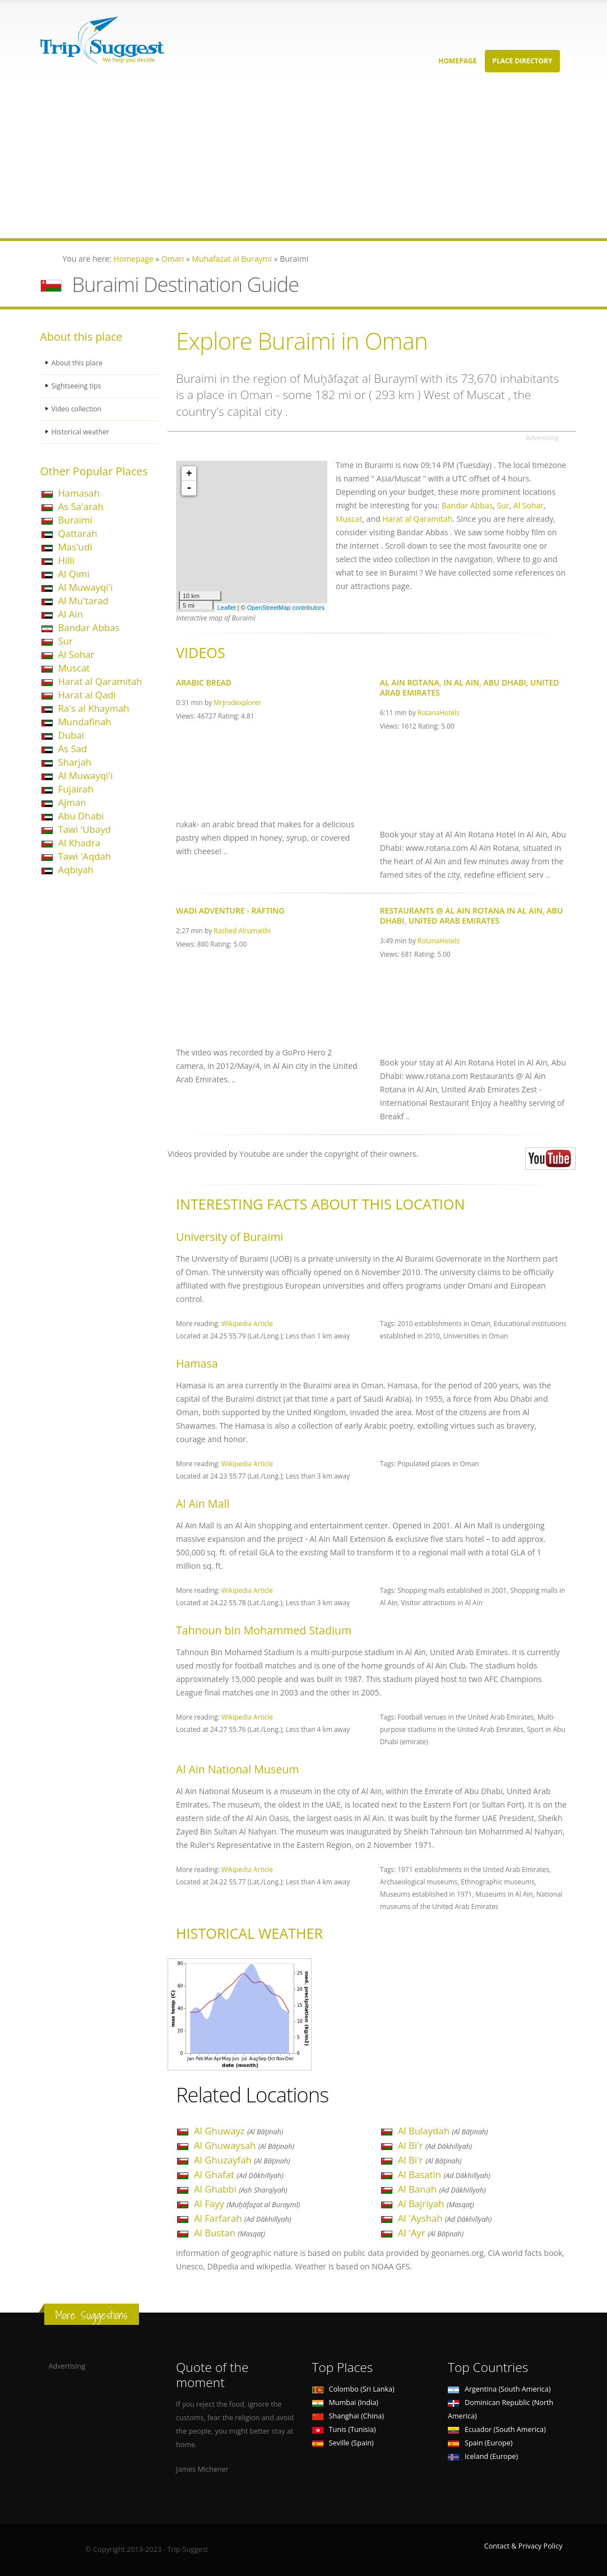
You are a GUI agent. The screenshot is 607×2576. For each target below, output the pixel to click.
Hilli (66, 560)
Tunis (344, 2429)
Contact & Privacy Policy (523, 2546)
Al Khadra (79, 842)
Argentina (499, 2389)
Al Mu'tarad (83, 600)
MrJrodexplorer (237, 702)
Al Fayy (247, 2203)
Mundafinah (85, 721)
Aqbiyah (76, 869)
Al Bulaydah (443, 2130)
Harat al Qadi (87, 694)
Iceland (483, 2456)
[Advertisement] (303, 159)
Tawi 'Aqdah (85, 856)
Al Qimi (74, 573)
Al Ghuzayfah (242, 2159)
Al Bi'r (435, 2145)
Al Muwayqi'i (85, 587)
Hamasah (79, 493)
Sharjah (75, 762)
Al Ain (70, 614)
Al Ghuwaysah (244, 2145)
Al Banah (442, 2189)
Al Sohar (76, 654)
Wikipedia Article (247, 1323)
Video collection (77, 409)
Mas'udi (75, 546)
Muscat (74, 667)
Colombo (353, 2389)
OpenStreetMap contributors (286, 607)
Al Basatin (444, 2174)
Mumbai (345, 2402)
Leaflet (226, 607)
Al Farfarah (242, 2218)
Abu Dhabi (81, 815)
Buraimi (75, 519)
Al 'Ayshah (445, 2218)
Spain (480, 2443)
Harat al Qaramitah (100, 681)
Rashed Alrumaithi (242, 930)
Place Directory (522, 61)
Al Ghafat (239, 2174)
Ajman (72, 802)
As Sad (72, 748)
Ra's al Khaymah (93, 708)
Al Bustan (229, 2232)
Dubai (71, 735)
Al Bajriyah (436, 2203)
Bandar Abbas (89, 627)
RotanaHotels (439, 712)
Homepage (457, 61)
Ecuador (497, 2429)
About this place (78, 363)
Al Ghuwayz (238, 2130)
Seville (343, 2443)
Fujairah (76, 788)
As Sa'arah (81, 506)
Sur (65, 640)
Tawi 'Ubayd (84, 829)
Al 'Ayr (431, 2232)
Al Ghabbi (241, 2189)
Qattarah (78, 533)
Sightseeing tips (77, 386)
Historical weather (82, 432)
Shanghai (348, 2416)
